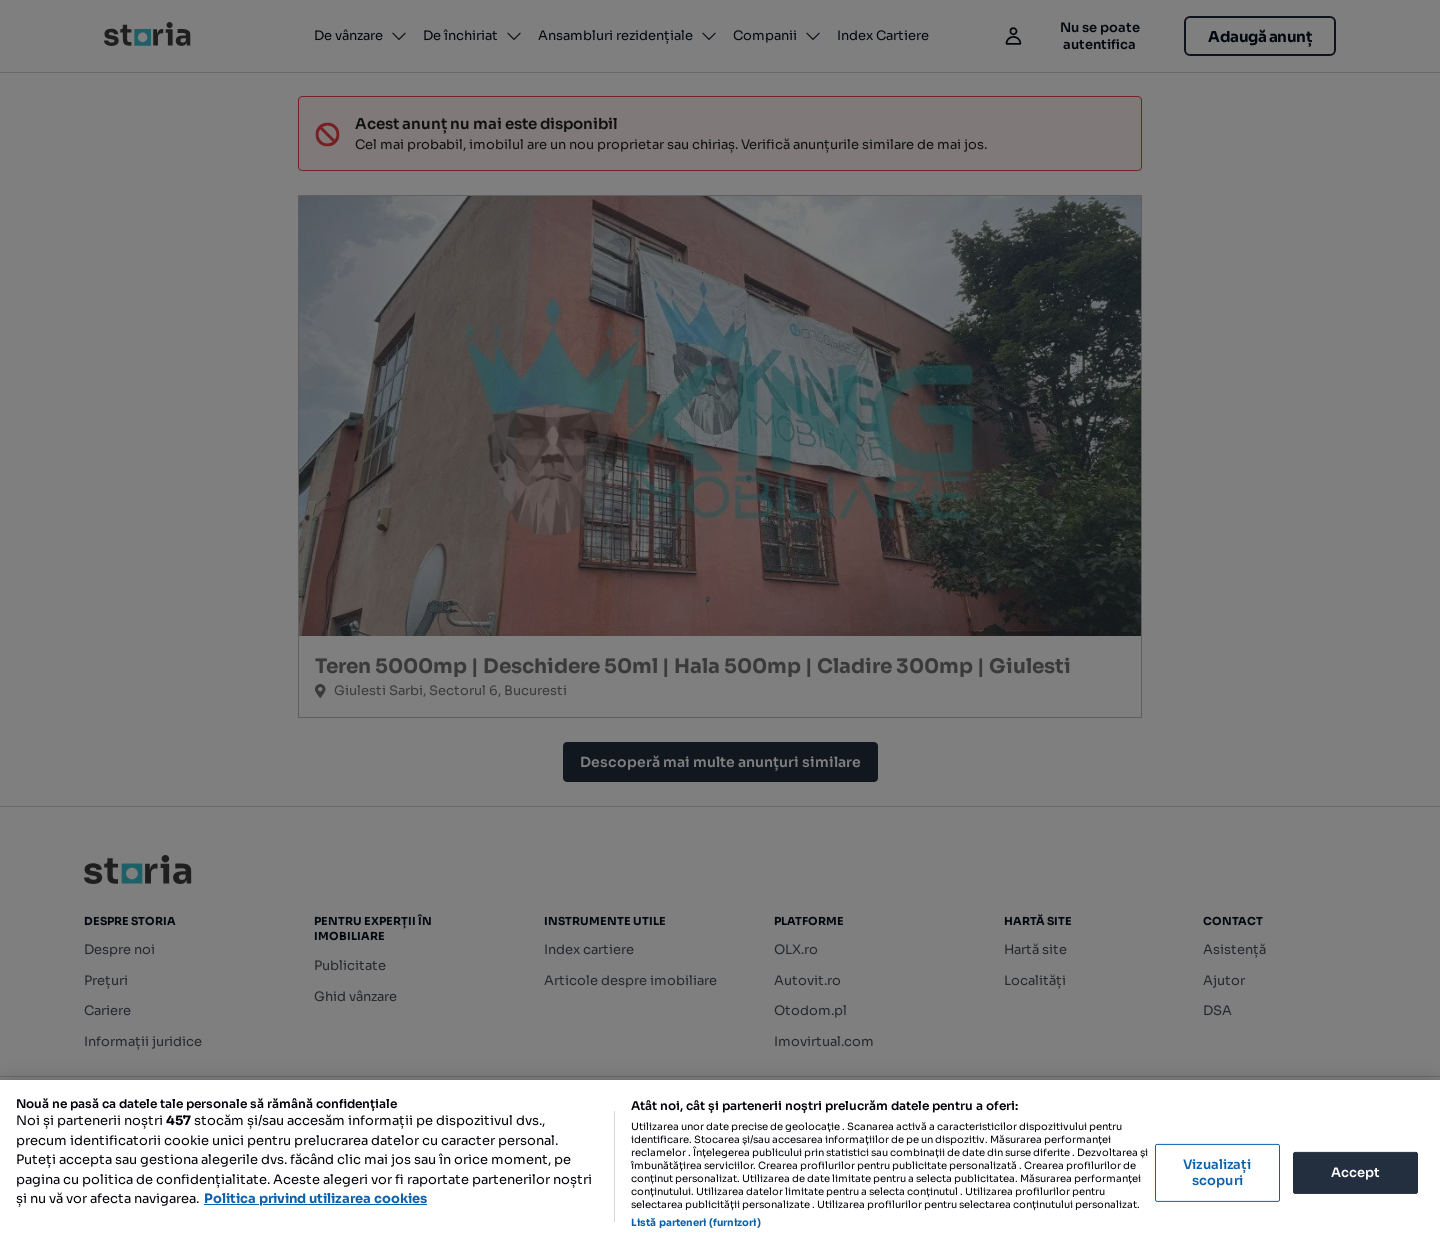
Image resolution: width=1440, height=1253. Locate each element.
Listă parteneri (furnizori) (696, 1222)
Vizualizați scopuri (1217, 1172)
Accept (1356, 1172)
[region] (720, 1166)
